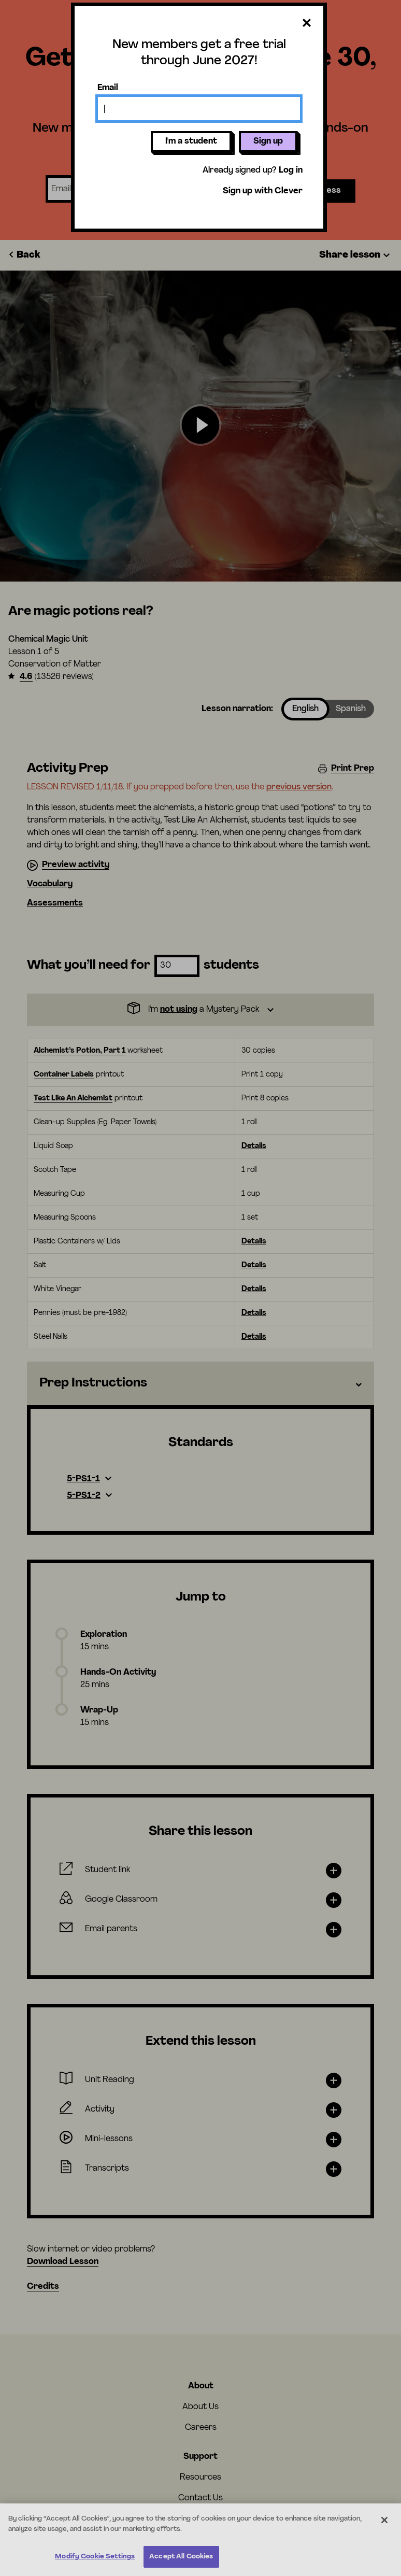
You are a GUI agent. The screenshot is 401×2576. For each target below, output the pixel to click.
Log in (291, 170)
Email (107, 88)
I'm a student (191, 141)
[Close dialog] (307, 24)
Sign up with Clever (263, 191)
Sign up (268, 141)
